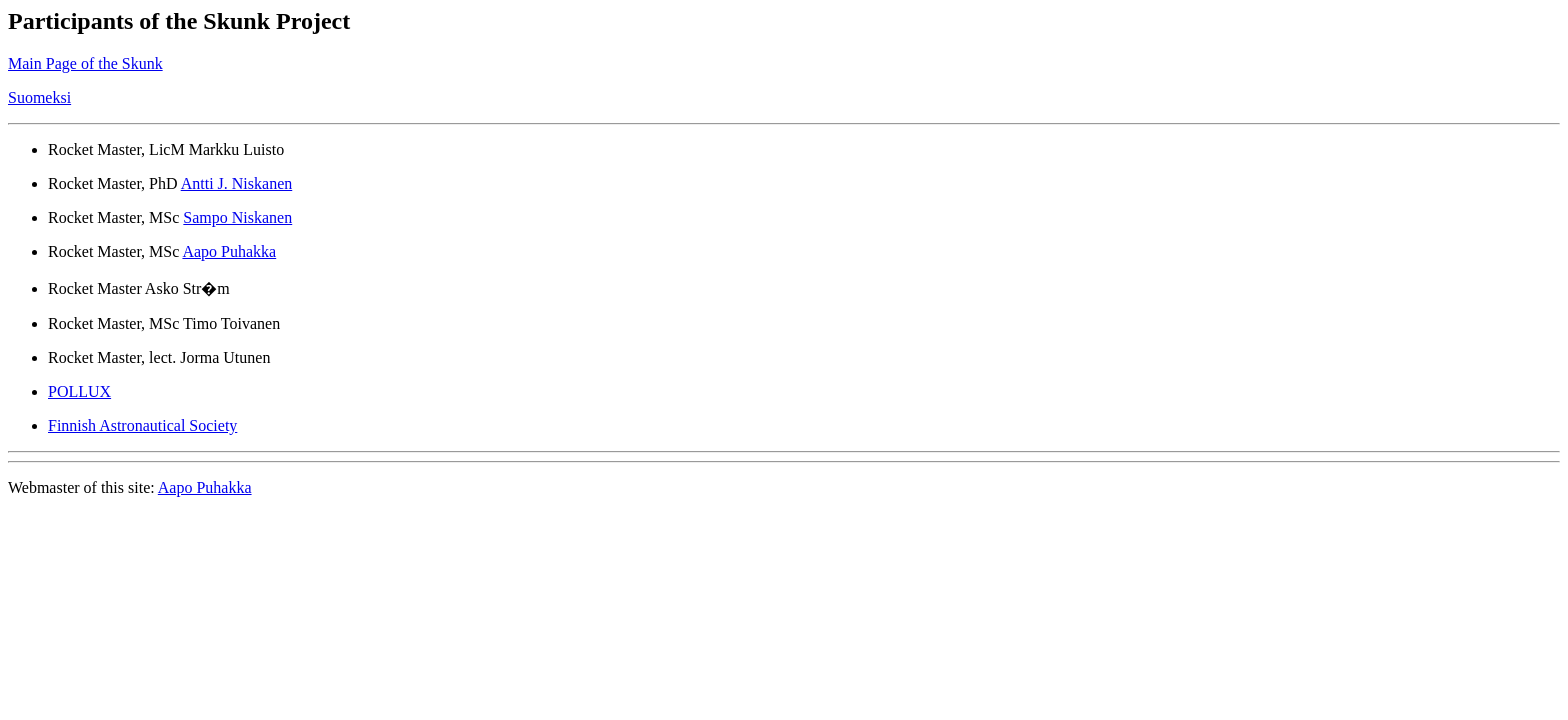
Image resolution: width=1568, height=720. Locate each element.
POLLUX (79, 391)
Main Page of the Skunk (85, 63)
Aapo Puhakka (229, 251)
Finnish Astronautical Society (142, 425)
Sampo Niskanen (237, 217)
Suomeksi (39, 97)
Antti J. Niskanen (237, 183)
